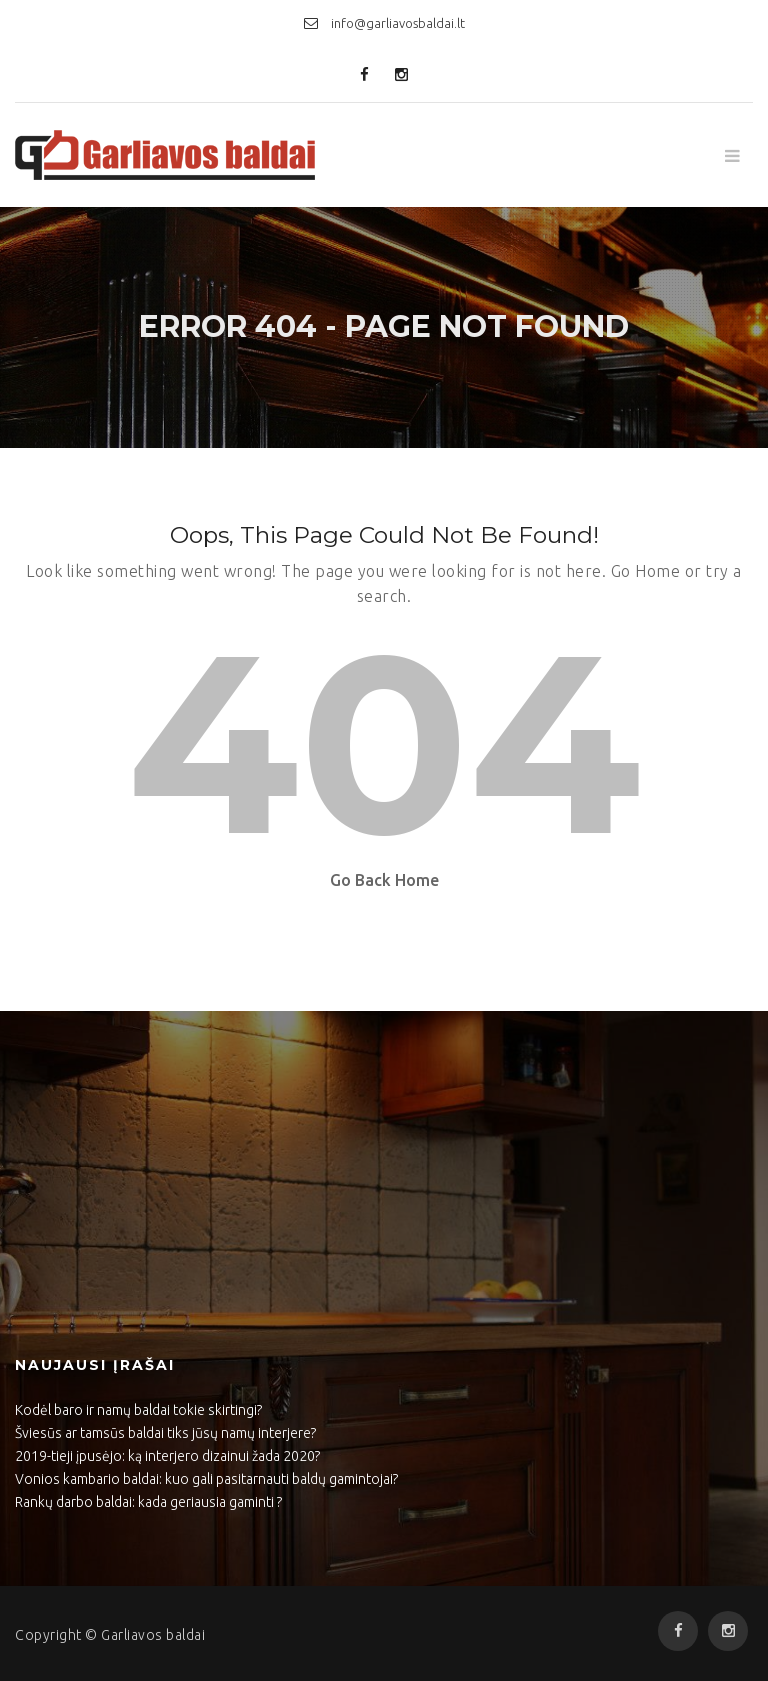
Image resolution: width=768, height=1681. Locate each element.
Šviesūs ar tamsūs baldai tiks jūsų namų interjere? (165, 1433)
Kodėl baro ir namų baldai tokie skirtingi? (138, 1410)
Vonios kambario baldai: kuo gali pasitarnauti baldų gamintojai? (206, 1479)
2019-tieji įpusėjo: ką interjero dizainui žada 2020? (167, 1456)
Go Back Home (384, 880)
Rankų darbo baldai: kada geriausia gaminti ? (148, 1502)
